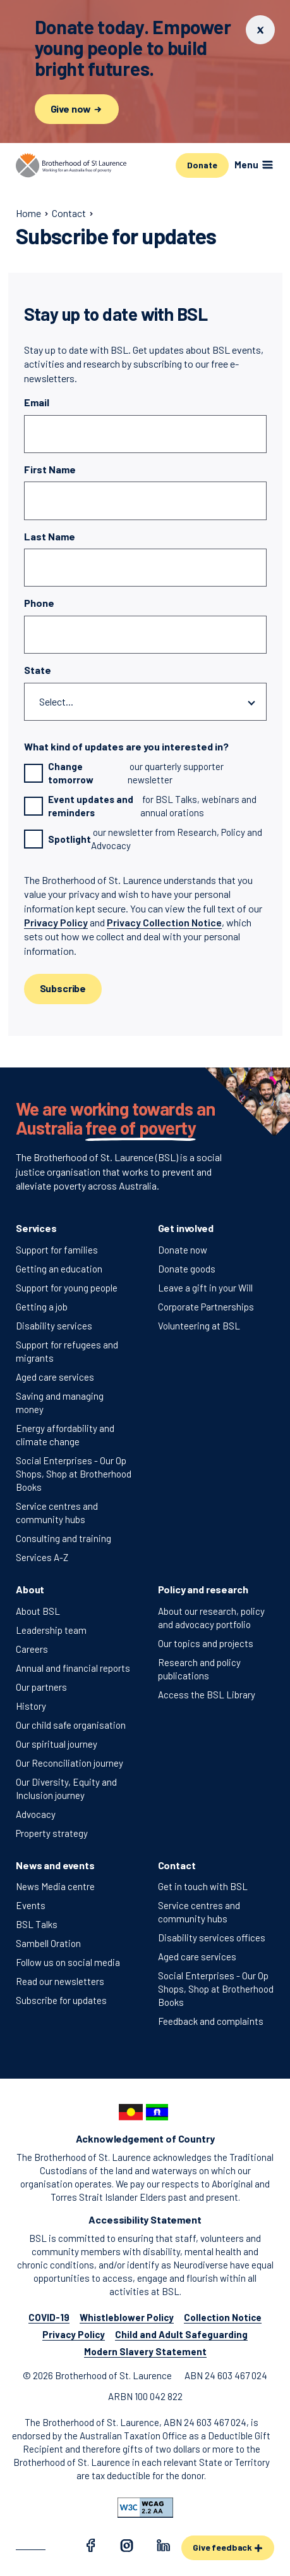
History (31, 1706)
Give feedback (228, 2547)
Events (30, 1905)
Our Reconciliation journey (69, 1763)
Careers (32, 1649)
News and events (55, 1865)
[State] (145, 702)
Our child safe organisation (71, 1725)
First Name (50, 469)
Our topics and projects (205, 1643)
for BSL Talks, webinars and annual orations (140, 806)
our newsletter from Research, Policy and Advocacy (143, 838)
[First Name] (145, 501)
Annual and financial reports (73, 1668)
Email (36, 402)
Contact (177, 1865)
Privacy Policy (56, 922)
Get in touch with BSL (203, 1886)
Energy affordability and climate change (65, 1434)
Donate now (182, 1249)
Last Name (49, 536)
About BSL (38, 1611)
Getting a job (42, 1306)
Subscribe (63, 988)
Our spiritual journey (56, 1744)
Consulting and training (63, 1538)
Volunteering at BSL (199, 1325)
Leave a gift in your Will (205, 1287)
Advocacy (36, 1814)
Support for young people (67, 1287)
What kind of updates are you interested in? (126, 746)
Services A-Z (42, 1557)
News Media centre (55, 1886)
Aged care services (55, 1377)
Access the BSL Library (206, 1694)
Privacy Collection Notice (164, 922)
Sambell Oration (48, 1943)
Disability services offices (211, 1937)
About (30, 1589)
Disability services (54, 1325)
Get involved (186, 1228)
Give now (77, 109)
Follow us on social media (68, 1962)
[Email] (145, 434)
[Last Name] (145, 568)
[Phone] (145, 635)
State (37, 670)
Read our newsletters (60, 1981)
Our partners (41, 1687)
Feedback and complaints (210, 2021)
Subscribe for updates (61, 2000)
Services (36, 1228)
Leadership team (51, 1630)
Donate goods (186, 1268)
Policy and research (203, 1589)
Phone (39, 603)
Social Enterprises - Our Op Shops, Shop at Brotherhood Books (73, 1474)
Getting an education (59, 1268)
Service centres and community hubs (57, 1512)
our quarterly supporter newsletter (124, 773)
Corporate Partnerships (206, 1306)
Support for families (57, 1249)
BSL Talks (36, 1924)
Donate (202, 164)
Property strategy (52, 1833)
